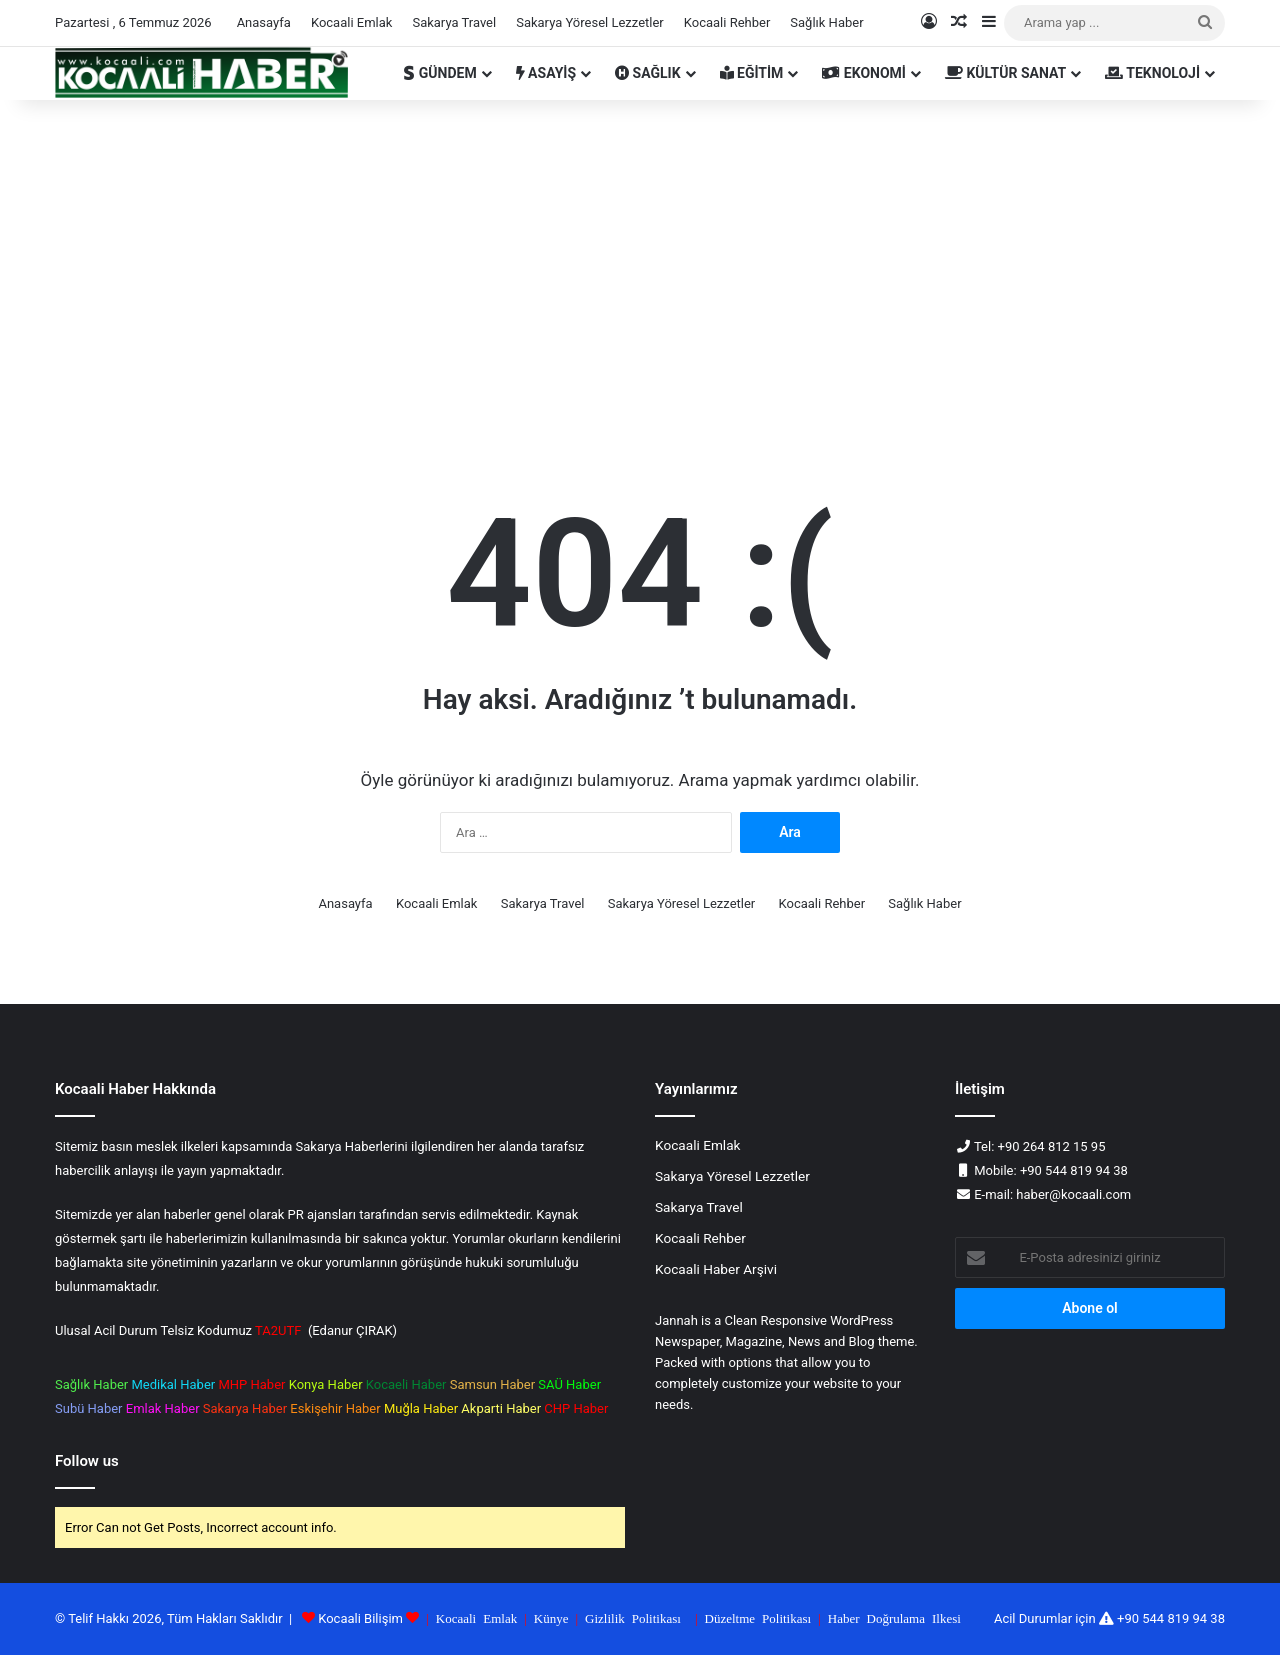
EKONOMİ (864, 73)
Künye (551, 1617)
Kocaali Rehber (727, 22)
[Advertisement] (640, 270)
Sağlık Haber (826, 22)
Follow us (87, 1461)
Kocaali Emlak (352, 22)
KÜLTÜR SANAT (1005, 73)
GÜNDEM (440, 73)
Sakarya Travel (454, 22)
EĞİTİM (752, 73)
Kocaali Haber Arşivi (716, 1269)
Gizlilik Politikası (633, 1617)
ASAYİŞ (546, 73)
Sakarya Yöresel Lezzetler (590, 22)
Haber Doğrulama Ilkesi (894, 1617)
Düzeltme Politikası (758, 1617)
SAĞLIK (648, 73)
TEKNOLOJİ (1152, 73)
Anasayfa (264, 22)
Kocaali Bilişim (360, 1618)
